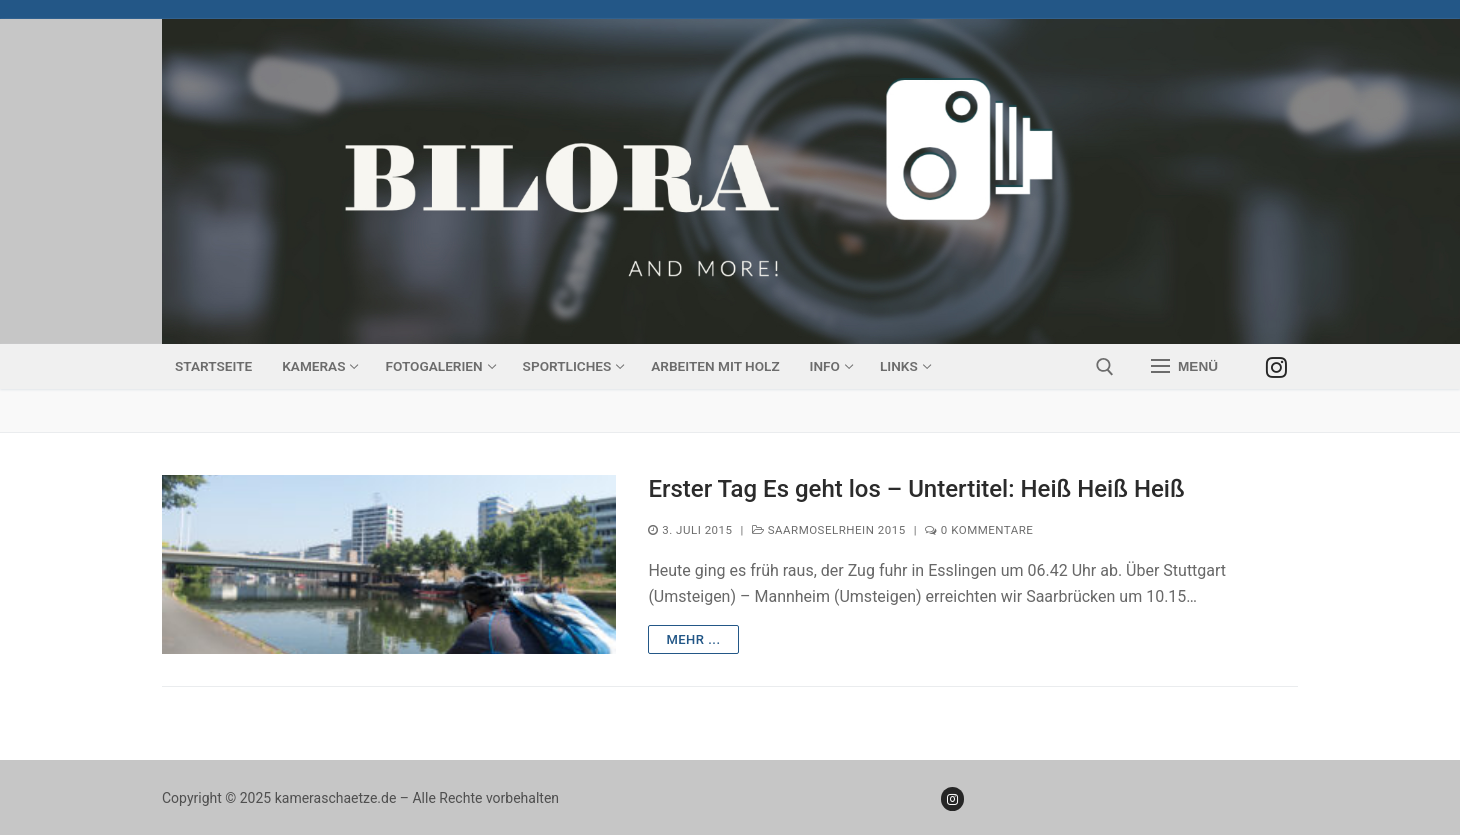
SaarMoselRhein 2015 (829, 530)
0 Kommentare (979, 530)
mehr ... (693, 639)
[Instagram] (1276, 366)
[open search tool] (1105, 367)
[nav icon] (1184, 367)
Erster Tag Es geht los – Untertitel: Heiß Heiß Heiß (916, 489)
